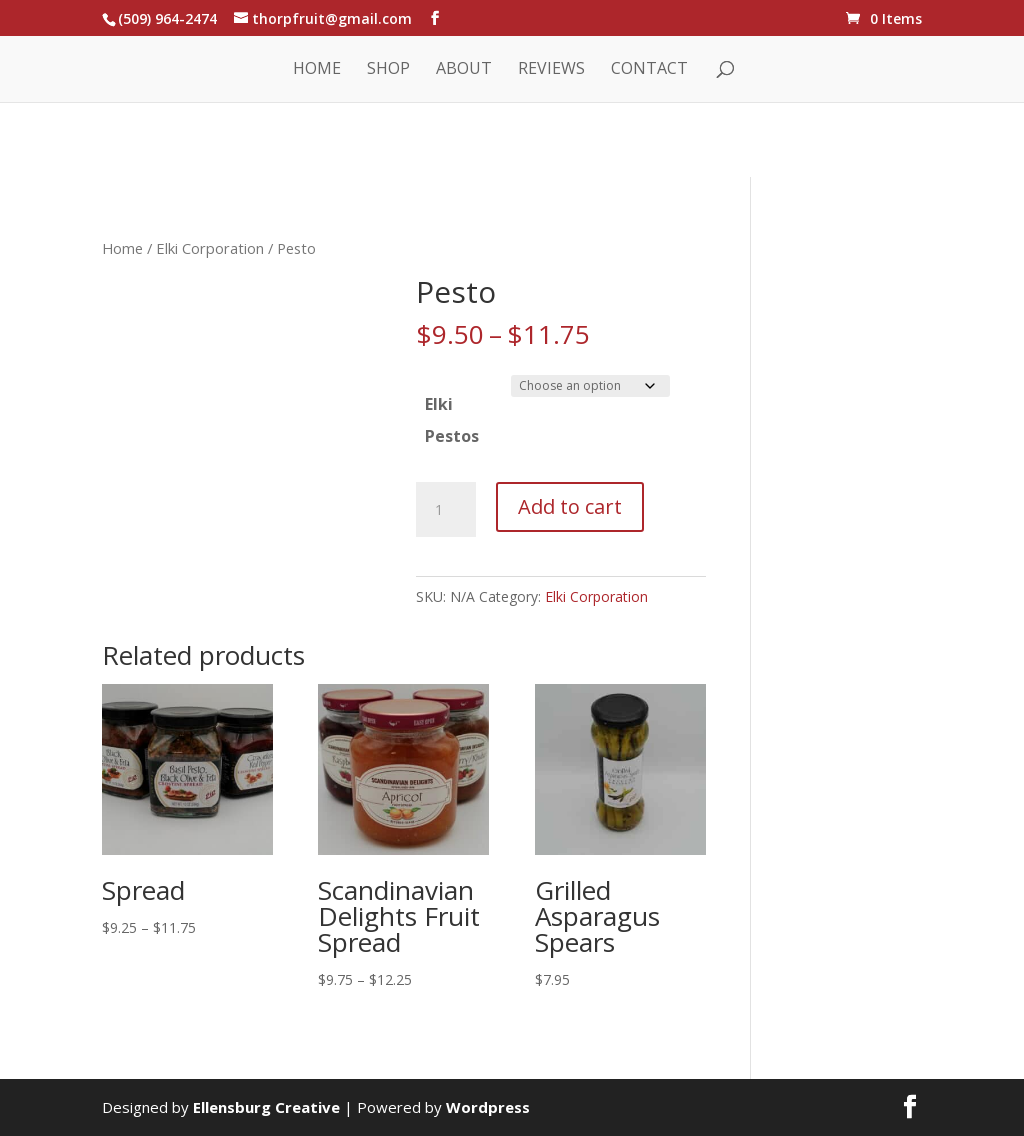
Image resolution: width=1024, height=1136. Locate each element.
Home (317, 70)
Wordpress (488, 1107)
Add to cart (570, 506)
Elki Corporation (210, 248)
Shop (388, 70)
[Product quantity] (446, 510)
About (464, 70)
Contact (649, 70)
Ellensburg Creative (266, 1107)
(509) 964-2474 (167, 18)
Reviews (551, 70)
